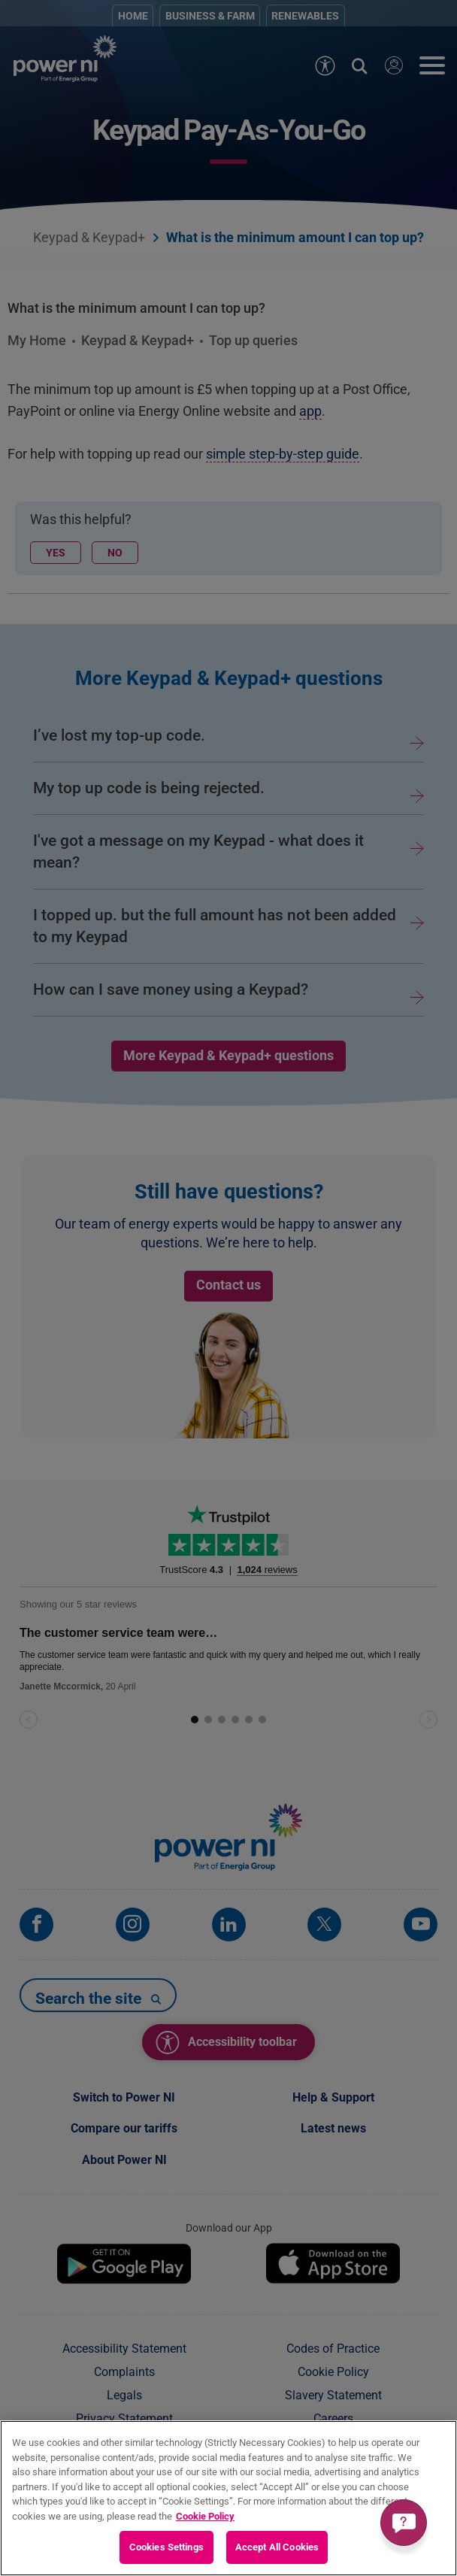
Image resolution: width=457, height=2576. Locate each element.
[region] (228, 2498)
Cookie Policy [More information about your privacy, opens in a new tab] (205, 2516)
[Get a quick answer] (403, 2522)
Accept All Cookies (277, 2547)
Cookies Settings (166, 2547)
